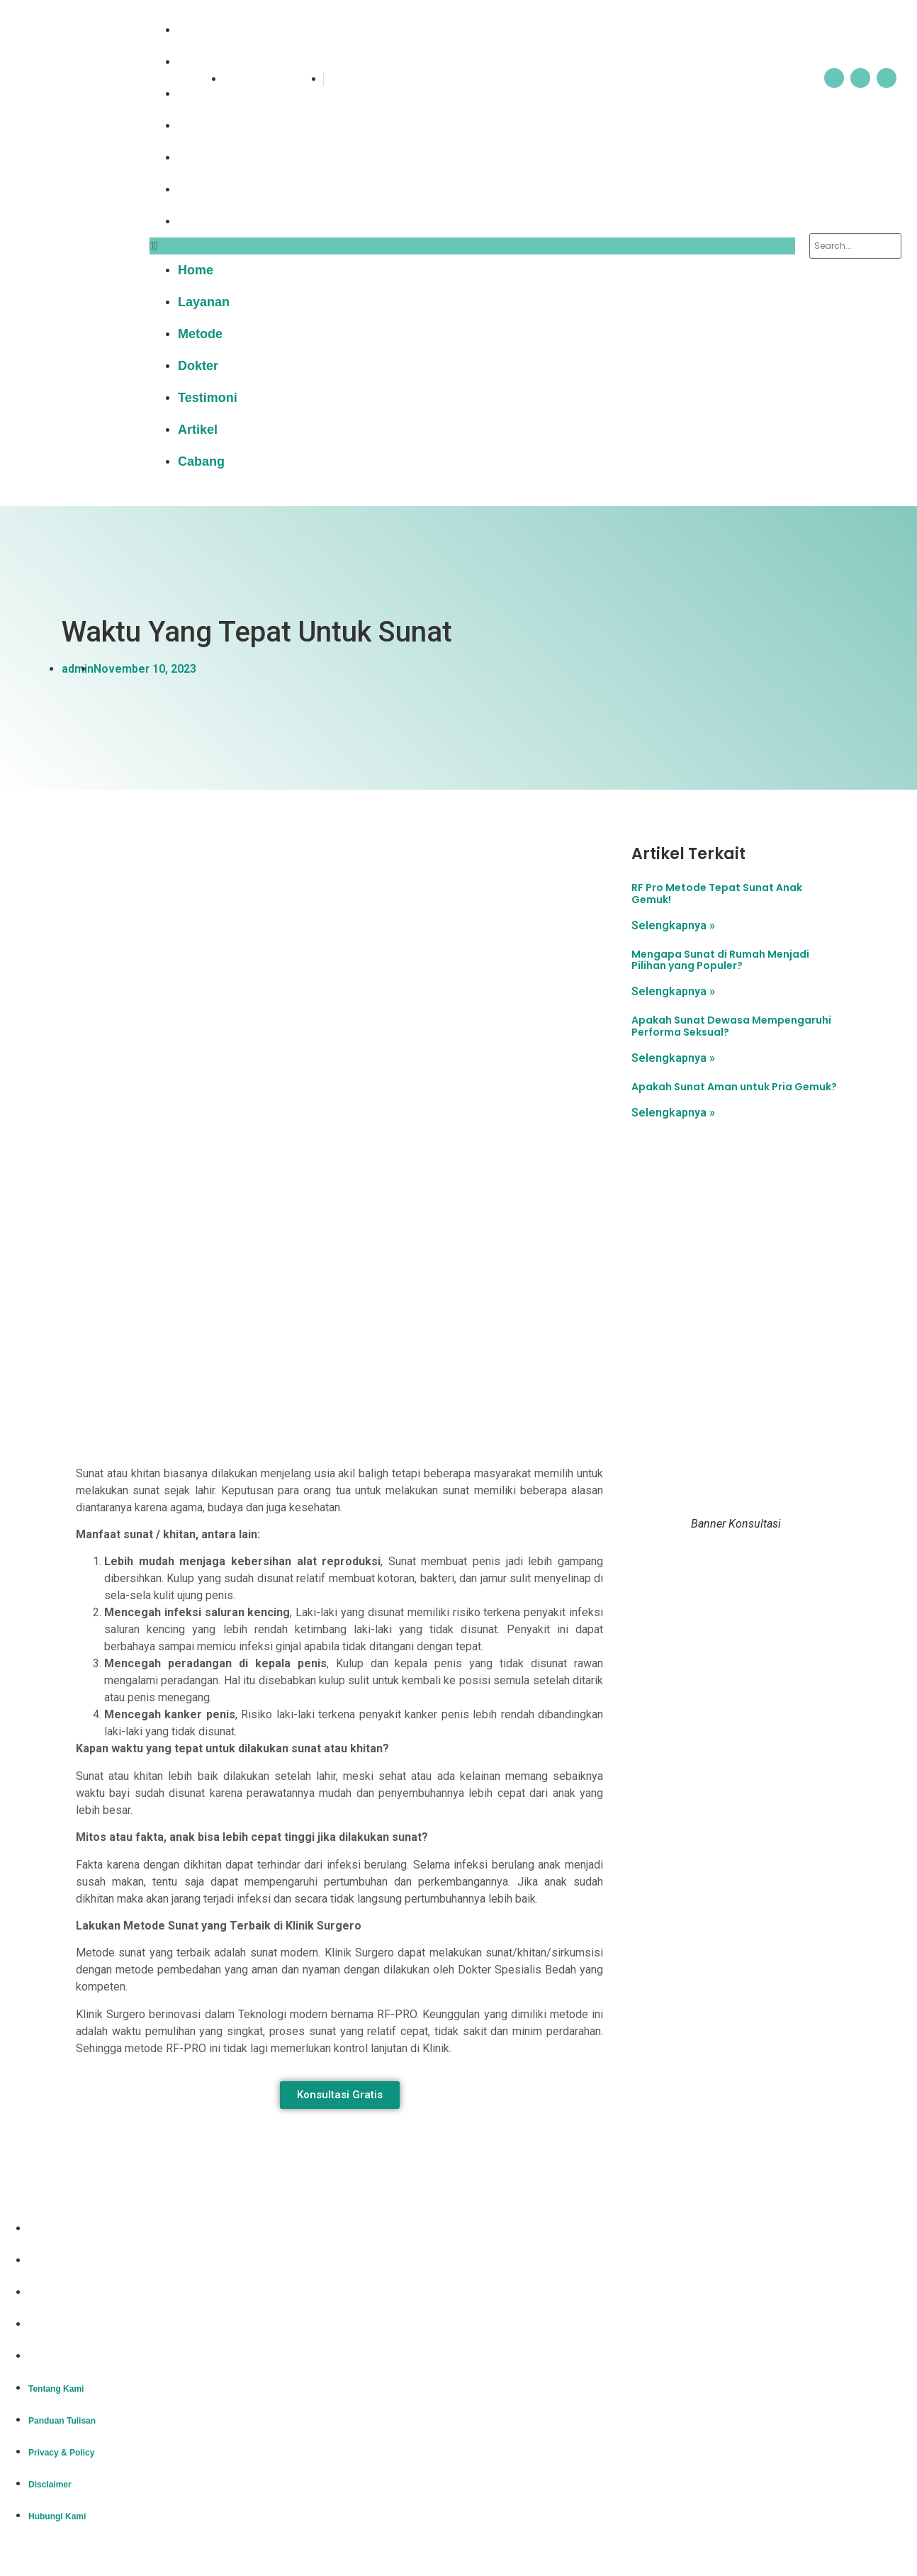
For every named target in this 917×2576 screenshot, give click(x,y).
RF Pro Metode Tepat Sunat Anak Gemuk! (716, 893)
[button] (472, 245)
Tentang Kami (56, 2229)
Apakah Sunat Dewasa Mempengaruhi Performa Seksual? (731, 1026)
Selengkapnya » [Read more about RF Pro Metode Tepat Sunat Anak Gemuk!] (673, 925)
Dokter (207, 125)
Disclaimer (50, 2325)
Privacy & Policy (61, 2293)
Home (205, 30)
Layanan (213, 62)
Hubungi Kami (57, 2357)
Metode (209, 93)
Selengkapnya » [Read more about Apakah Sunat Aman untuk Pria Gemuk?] (673, 1112)
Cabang (210, 221)
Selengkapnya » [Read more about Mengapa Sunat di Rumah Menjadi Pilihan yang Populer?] (673, 991)
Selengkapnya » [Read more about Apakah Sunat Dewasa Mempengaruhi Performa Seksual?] (673, 1058)
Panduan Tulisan (62, 2261)
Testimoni (217, 157)
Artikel (207, 189)
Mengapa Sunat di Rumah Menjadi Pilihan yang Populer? (720, 960)
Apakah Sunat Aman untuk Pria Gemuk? (734, 1087)
